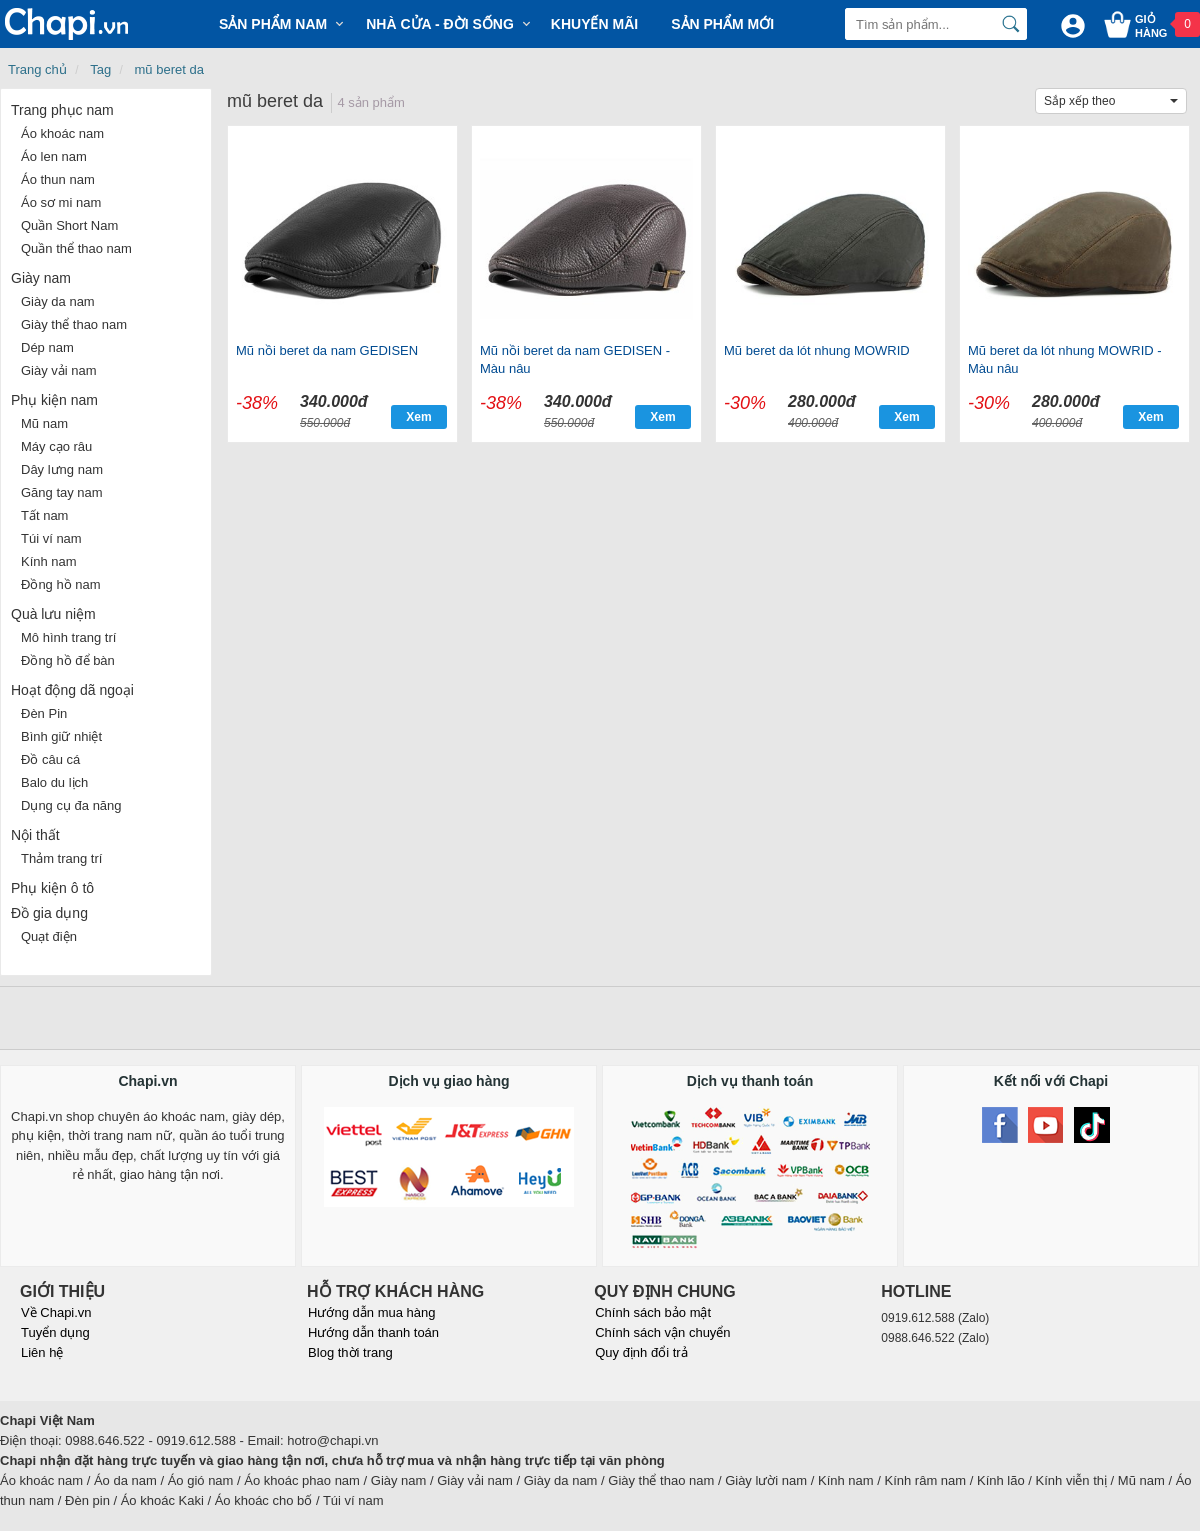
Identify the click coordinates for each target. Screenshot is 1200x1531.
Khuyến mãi (594, 24)
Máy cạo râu (56, 446)
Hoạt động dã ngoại (72, 690)
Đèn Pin (44, 713)
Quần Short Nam (69, 225)
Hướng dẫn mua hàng (371, 1312)
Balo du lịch (54, 782)
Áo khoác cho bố (264, 1500)
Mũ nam (44, 423)
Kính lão (1001, 1480)
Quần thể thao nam (76, 248)
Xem (418, 417)
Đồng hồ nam (61, 584)
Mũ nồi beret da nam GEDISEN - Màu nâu (575, 359)
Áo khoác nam (62, 133)
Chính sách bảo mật (653, 1312)
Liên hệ (42, 1352)
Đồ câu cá (50, 759)
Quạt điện (49, 936)
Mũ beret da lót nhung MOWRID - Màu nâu (1065, 359)
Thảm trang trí (61, 858)
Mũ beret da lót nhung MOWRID (817, 350)
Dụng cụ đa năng (71, 805)
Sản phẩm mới (722, 24)
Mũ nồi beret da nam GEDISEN (327, 350)
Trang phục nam (62, 110)
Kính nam (49, 561)
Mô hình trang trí (68, 637)
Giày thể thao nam (74, 324)
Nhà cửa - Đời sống (440, 24)
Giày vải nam (59, 370)
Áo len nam (54, 156)
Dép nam (47, 347)
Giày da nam (58, 301)
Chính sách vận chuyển (662, 1332)
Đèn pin (87, 1500)
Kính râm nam (926, 1480)
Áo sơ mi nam (61, 202)
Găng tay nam (62, 492)
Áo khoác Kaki (162, 1500)
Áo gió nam (201, 1480)
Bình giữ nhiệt (61, 736)
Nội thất (35, 835)
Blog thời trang (350, 1352)
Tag (100, 69)
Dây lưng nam (62, 469)
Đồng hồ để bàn (68, 660)
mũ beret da (169, 69)
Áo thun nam (58, 179)
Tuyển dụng (55, 1332)
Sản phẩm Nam (273, 24)
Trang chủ (37, 69)
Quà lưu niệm (53, 614)
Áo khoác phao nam (302, 1480)
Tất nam (44, 515)
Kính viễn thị (1071, 1480)
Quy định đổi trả (641, 1352)
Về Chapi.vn (56, 1312)
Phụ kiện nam (54, 400)
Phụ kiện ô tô (52, 888)
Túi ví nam (51, 538)
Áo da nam (125, 1480)
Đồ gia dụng (49, 913)
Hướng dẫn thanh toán (373, 1332)
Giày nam (41, 278)
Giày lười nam (766, 1480)
